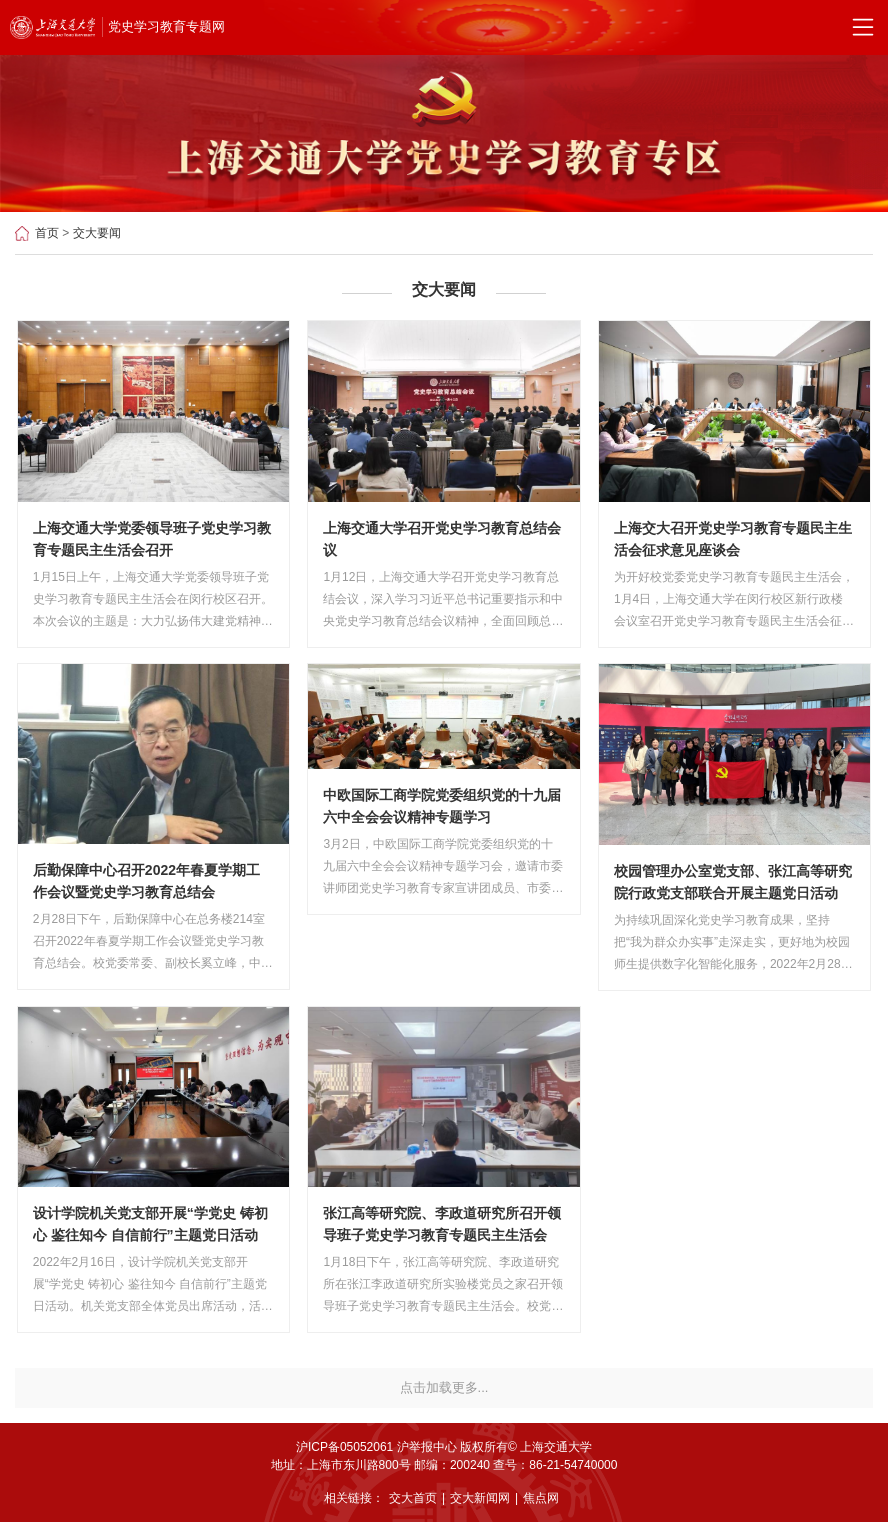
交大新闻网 (480, 1498)
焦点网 (541, 1498)
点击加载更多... (444, 1387)
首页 (47, 233)
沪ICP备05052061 (344, 1447)
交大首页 (413, 1498)
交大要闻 (97, 233)
